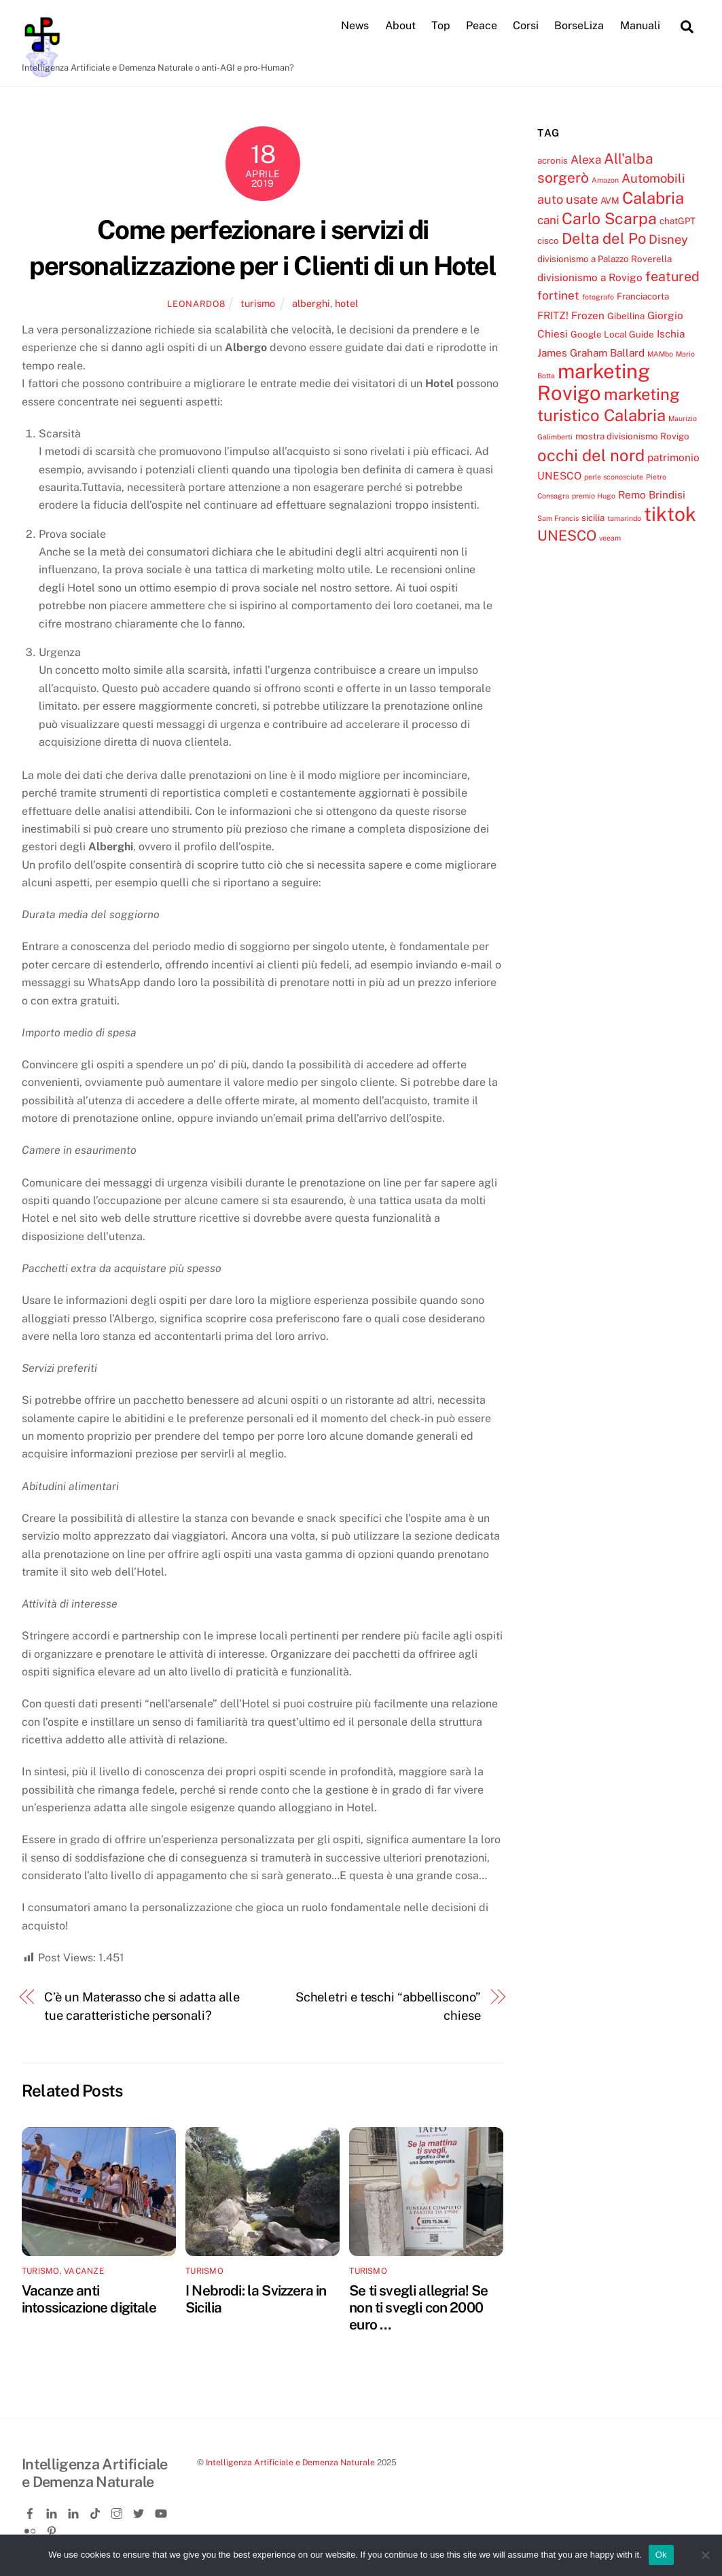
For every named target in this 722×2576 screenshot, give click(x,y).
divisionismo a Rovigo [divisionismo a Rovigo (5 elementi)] (590, 277)
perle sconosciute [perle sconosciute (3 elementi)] (613, 477)
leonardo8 (196, 304)
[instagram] (118, 2511)
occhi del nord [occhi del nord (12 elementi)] (591, 455)
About (400, 26)
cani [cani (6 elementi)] (548, 220)
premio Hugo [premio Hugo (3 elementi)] (593, 496)
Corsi (526, 26)
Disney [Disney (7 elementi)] (668, 239)
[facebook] (31, 2511)
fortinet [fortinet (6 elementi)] (558, 296)
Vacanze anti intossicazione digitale (89, 2299)
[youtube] (161, 2511)
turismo (257, 303)
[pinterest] (52, 2529)
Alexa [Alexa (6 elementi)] (586, 159)
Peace (481, 26)
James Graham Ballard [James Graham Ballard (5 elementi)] (591, 352)
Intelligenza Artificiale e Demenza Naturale (290, 2462)
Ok (661, 2555)
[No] (705, 2555)
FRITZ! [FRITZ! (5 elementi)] (552, 315)
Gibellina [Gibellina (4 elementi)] (626, 315)
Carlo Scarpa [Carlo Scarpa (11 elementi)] (609, 218)
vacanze (84, 2271)
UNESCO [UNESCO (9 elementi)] (566, 536)
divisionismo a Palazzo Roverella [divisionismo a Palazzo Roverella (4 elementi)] (604, 258)
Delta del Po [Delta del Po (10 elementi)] (604, 239)
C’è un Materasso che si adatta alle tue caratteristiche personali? (142, 2006)
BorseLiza (579, 26)
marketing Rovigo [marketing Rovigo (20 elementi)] (593, 382)
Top (440, 26)
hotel (346, 303)
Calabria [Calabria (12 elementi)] (653, 198)
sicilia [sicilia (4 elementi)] (592, 517)
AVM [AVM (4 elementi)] (609, 201)
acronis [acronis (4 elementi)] (552, 160)
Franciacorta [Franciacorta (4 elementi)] (643, 296)
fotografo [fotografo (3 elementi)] (598, 297)
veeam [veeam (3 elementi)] (610, 538)
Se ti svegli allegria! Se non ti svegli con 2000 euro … (418, 2307)
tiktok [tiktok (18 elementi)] (670, 514)
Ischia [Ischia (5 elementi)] (671, 334)
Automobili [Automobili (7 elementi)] (653, 177)
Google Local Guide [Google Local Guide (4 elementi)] (612, 334)
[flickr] (31, 2529)
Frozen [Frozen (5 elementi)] (587, 315)
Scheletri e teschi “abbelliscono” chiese (388, 2006)
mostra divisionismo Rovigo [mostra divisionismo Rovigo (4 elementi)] (632, 436)
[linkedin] (52, 2511)
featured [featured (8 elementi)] (672, 276)
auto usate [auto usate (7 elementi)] (567, 199)
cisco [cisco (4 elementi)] (548, 241)
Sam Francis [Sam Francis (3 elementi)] (558, 518)
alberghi (311, 303)
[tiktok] (96, 2511)
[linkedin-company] (74, 2511)
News (355, 26)
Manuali (640, 26)
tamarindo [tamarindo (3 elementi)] (624, 518)
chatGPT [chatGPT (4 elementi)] (678, 220)
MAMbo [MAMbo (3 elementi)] (660, 354)
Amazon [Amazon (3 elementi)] (605, 180)
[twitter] (139, 2511)
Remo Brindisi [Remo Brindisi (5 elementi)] (651, 495)
